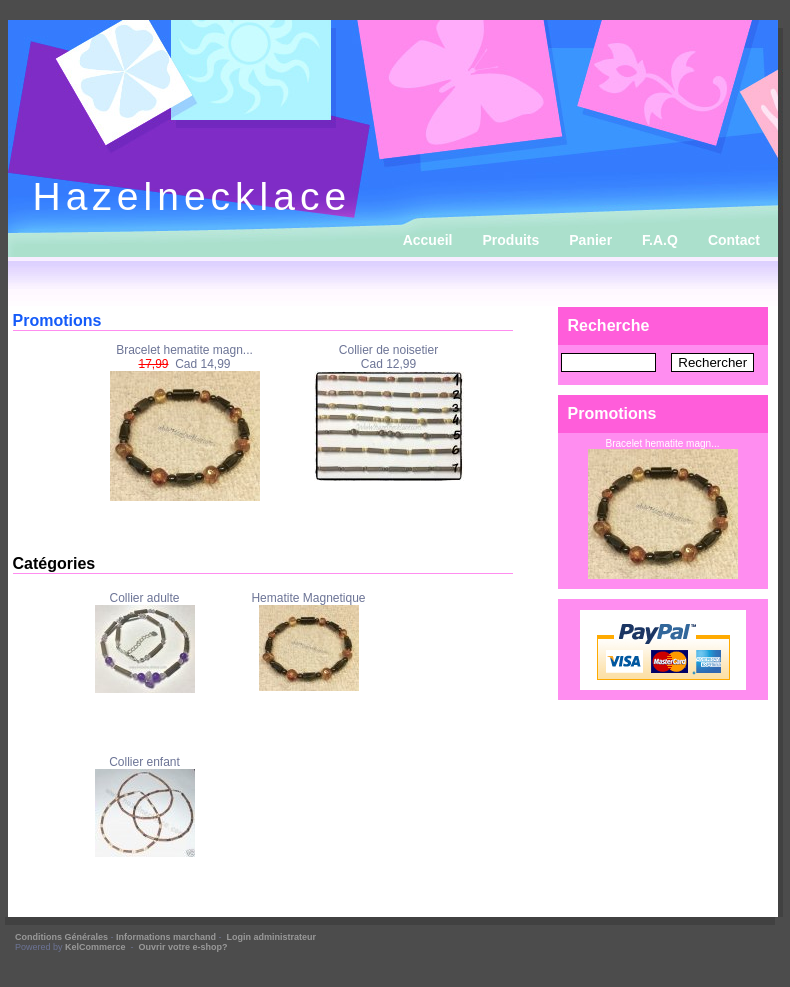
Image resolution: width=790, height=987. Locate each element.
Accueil (428, 240)
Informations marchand (166, 937)
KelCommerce (96, 947)
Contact (734, 240)
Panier (590, 240)
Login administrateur (272, 937)
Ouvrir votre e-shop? (183, 947)
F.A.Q (660, 240)
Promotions (612, 413)
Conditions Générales (61, 937)
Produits (511, 240)
